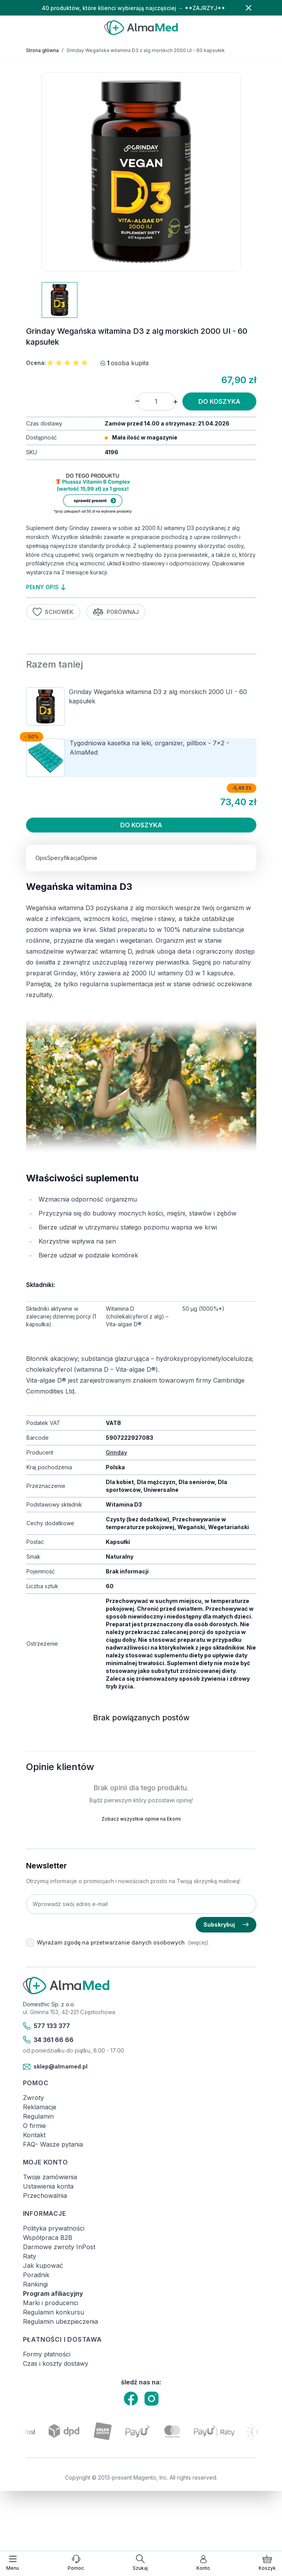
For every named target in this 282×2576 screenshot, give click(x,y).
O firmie (34, 2126)
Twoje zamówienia (50, 2177)
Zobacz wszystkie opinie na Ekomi (141, 1819)
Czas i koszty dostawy (55, 2363)
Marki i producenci (50, 2303)
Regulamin (38, 2116)
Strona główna (42, 50)
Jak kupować (43, 2265)
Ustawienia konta (48, 2186)
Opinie (89, 858)
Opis (41, 858)
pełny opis (45, 587)
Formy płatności (46, 2354)
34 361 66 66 (48, 2040)
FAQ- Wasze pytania (53, 2144)
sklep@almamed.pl (55, 2067)
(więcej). (199, 1942)
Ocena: (36, 362)
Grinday (116, 1452)
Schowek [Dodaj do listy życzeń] (53, 612)
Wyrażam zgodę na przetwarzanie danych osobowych (111, 1942)
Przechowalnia (45, 2195)
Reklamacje (39, 2107)
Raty (29, 2256)
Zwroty (33, 2098)
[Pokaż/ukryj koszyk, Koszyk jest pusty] (267, 2562)
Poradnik (36, 2275)
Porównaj (116, 612)
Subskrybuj (226, 1924)
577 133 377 (46, 2026)
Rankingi (35, 2284)
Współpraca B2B (47, 2237)
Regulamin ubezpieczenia (60, 2321)
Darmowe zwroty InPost (59, 2247)
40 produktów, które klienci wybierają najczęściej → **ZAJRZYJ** (133, 8)
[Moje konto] (203, 2562)
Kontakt (34, 2135)
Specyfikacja (64, 858)
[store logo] (141, 27)
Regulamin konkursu (53, 2312)
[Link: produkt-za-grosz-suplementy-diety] (141, 495)
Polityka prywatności (53, 2228)
